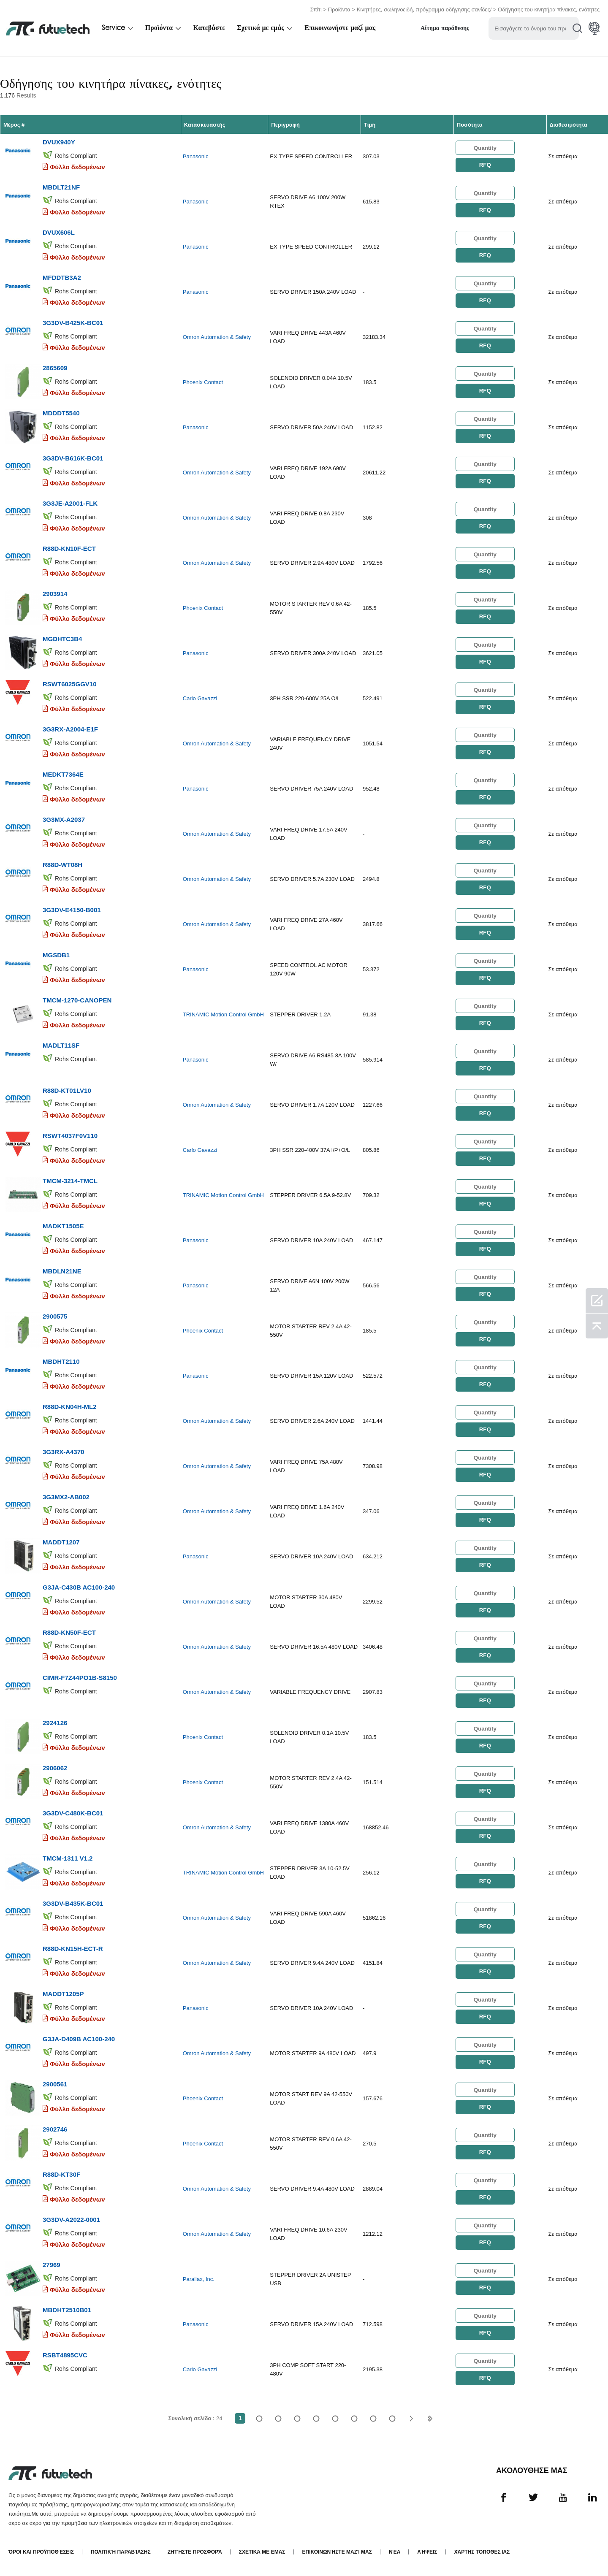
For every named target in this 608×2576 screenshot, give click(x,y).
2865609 (55, 367)
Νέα (395, 2552)
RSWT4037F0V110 (70, 1135)
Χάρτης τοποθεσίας (482, 2552)
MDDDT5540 (61, 413)
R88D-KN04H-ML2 (70, 1406)
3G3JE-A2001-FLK (70, 503)
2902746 (55, 2129)
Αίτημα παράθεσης (445, 28)
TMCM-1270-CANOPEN (77, 1000)
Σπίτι (316, 9)
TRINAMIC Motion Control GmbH (223, 1014)
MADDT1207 (61, 1542)
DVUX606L (59, 232)
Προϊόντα (339, 9)
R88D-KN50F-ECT (69, 1632)
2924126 (55, 1722)
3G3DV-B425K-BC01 (73, 322)
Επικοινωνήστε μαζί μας (339, 28)
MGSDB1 (56, 955)
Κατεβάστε (209, 28)
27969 (51, 2264)
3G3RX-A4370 (63, 1451)
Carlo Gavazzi (200, 698)
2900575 (55, 1316)
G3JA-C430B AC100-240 (79, 1587)
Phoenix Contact (203, 382)
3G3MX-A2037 (64, 819)
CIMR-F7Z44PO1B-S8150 (80, 1677)
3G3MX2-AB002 (66, 1497)
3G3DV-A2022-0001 (71, 2219)
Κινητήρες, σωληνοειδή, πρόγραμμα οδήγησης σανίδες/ (424, 9)
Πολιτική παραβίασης (121, 2552)
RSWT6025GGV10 (70, 684)
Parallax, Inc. (198, 2279)
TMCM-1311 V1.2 (67, 1858)
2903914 (55, 593)
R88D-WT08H (62, 864)
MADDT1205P (63, 1993)
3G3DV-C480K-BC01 (73, 1813)
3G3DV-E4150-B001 (72, 909)
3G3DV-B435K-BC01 (73, 1903)
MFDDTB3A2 (62, 277)
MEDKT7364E (63, 774)
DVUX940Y (59, 142)
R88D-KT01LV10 (67, 1090)
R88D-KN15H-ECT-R (73, 1948)
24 (392, 2418)
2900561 (55, 2084)
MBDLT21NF (61, 187)
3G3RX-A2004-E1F (70, 729)
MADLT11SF (61, 1045)
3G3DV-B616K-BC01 (73, 458)
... (373, 2418)
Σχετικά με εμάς (260, 28)
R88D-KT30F (61, 2174)
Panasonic (196, 156)
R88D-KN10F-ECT (69, 548)
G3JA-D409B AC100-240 (79, 2038)
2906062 (55, 1768)
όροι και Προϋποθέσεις (41, 2552)
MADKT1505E (63, 1226)
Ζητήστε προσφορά (195, 2552)
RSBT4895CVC (65, 2355)
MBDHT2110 (61, 1361)
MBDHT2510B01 (67, 2309)
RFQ (485, 165)
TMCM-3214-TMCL (70, 1180)
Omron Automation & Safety (217, 337)
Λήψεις (427, 2552)
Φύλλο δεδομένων (77, 167)
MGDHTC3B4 (62, 638)
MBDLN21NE (62, 1271)
